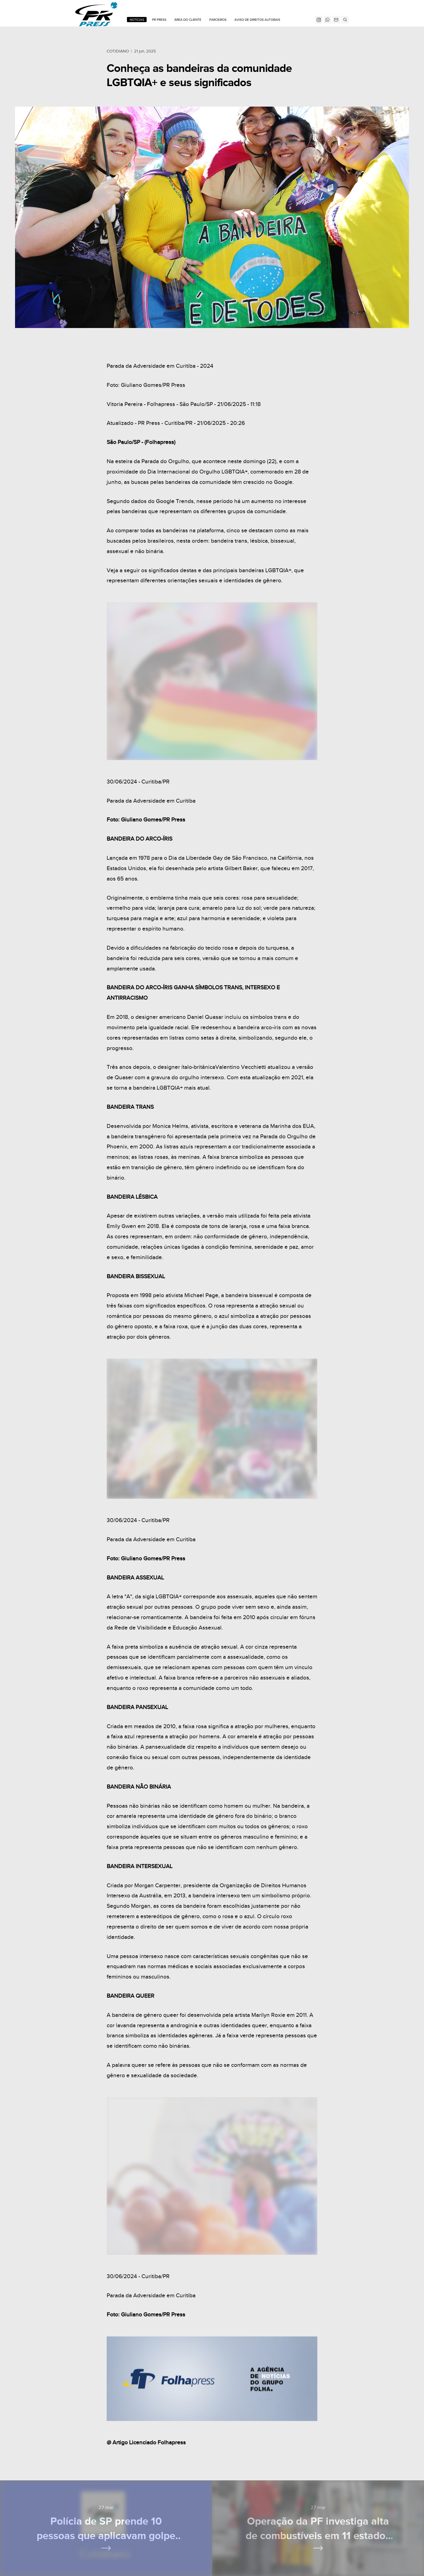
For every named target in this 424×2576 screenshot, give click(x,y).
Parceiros (217, 20)
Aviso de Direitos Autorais (257, 20)
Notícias (137, 20)
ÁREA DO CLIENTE (187, 20)
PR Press (159, 20)
